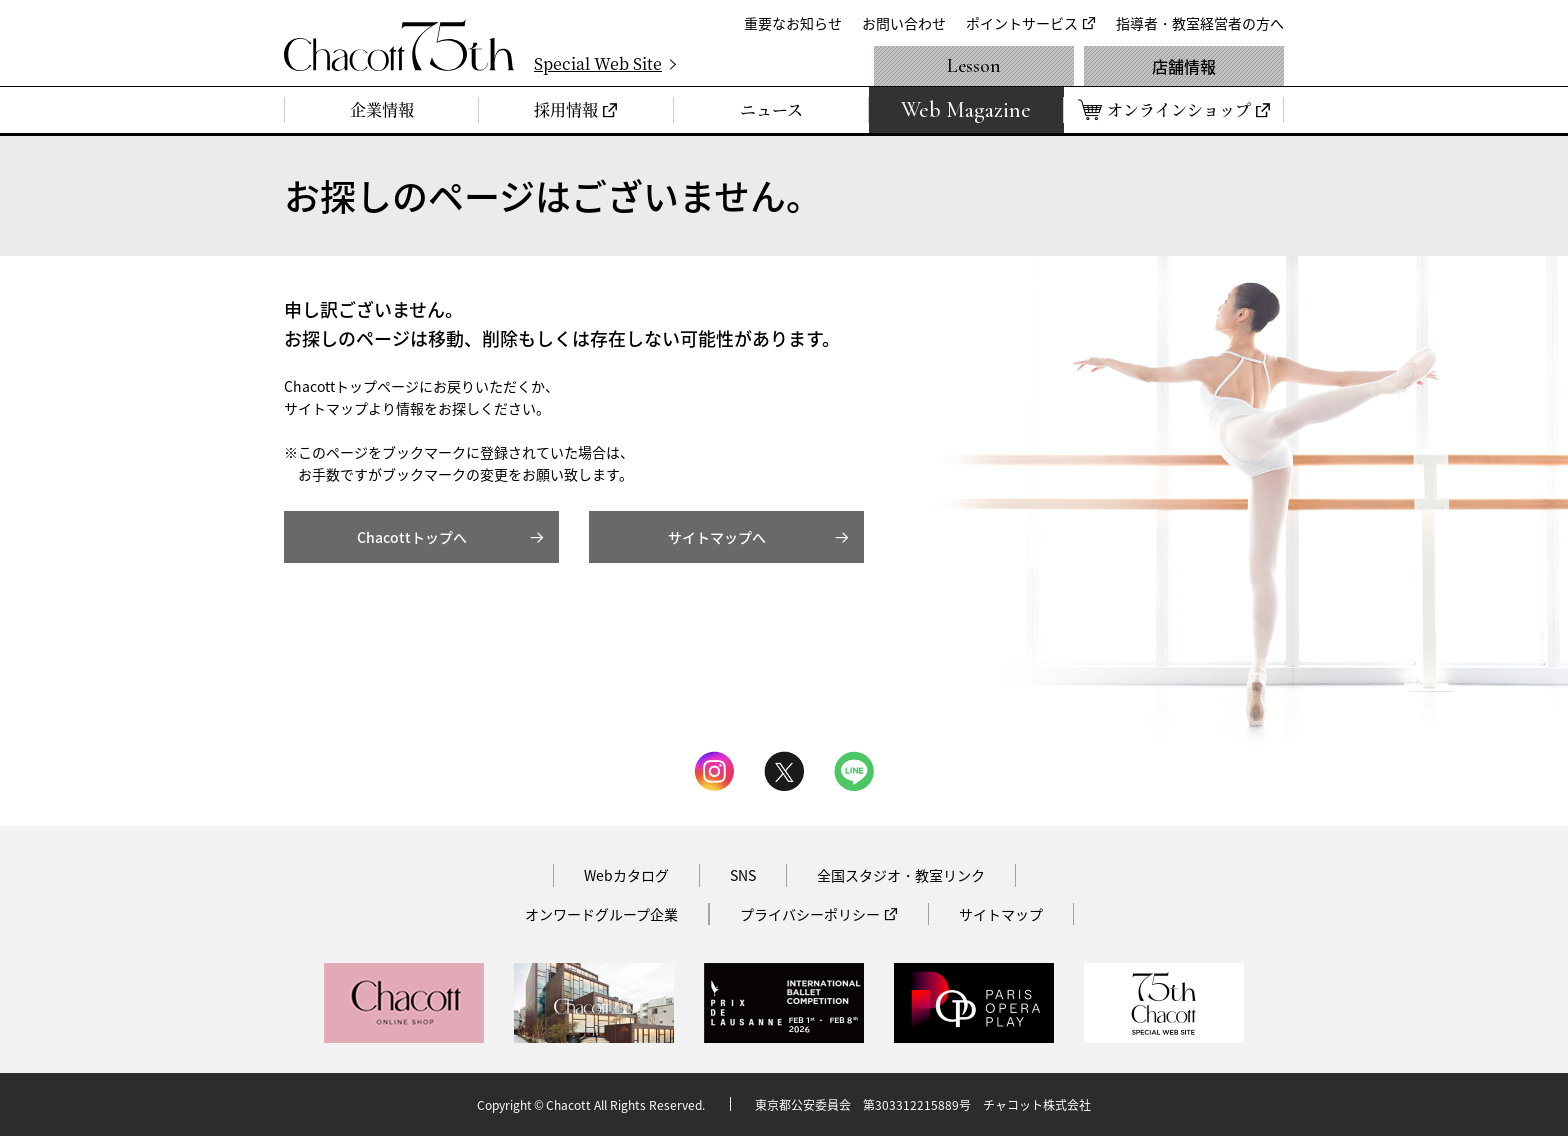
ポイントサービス (1022, 23)
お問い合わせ (904, 23)
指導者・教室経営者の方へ (1200, 23)
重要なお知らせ (793, 23)
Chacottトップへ (412, 537)
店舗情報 (1184, 66)
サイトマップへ (717, 537)
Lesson (974, 66)
